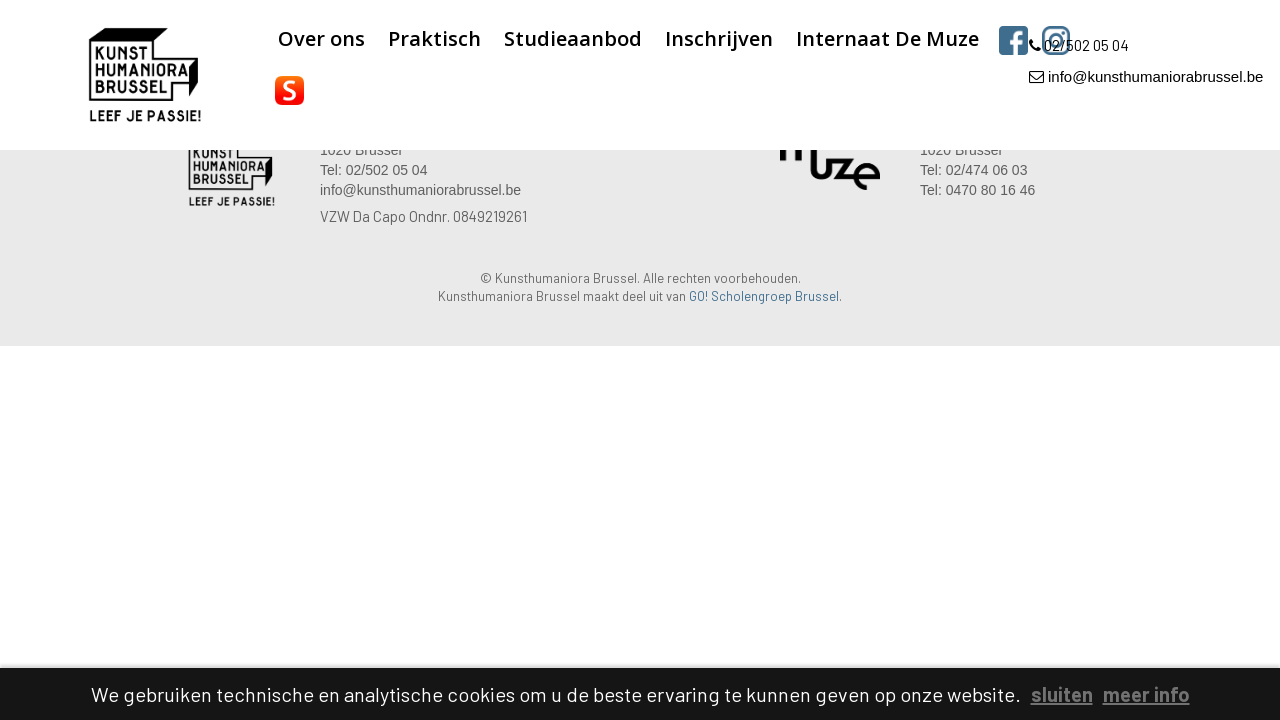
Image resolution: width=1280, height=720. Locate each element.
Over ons (321, 38)
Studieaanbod (573, 38)
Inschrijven (719, 38)
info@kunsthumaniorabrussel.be (1146, 76)
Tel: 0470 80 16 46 (977, 190)
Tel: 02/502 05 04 (373, 170)
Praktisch (434, 38)
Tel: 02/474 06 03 (973, 170)
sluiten (1062, 694)
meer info (1146, 694)
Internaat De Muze (887, 38)
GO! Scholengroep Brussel (764, 296)
